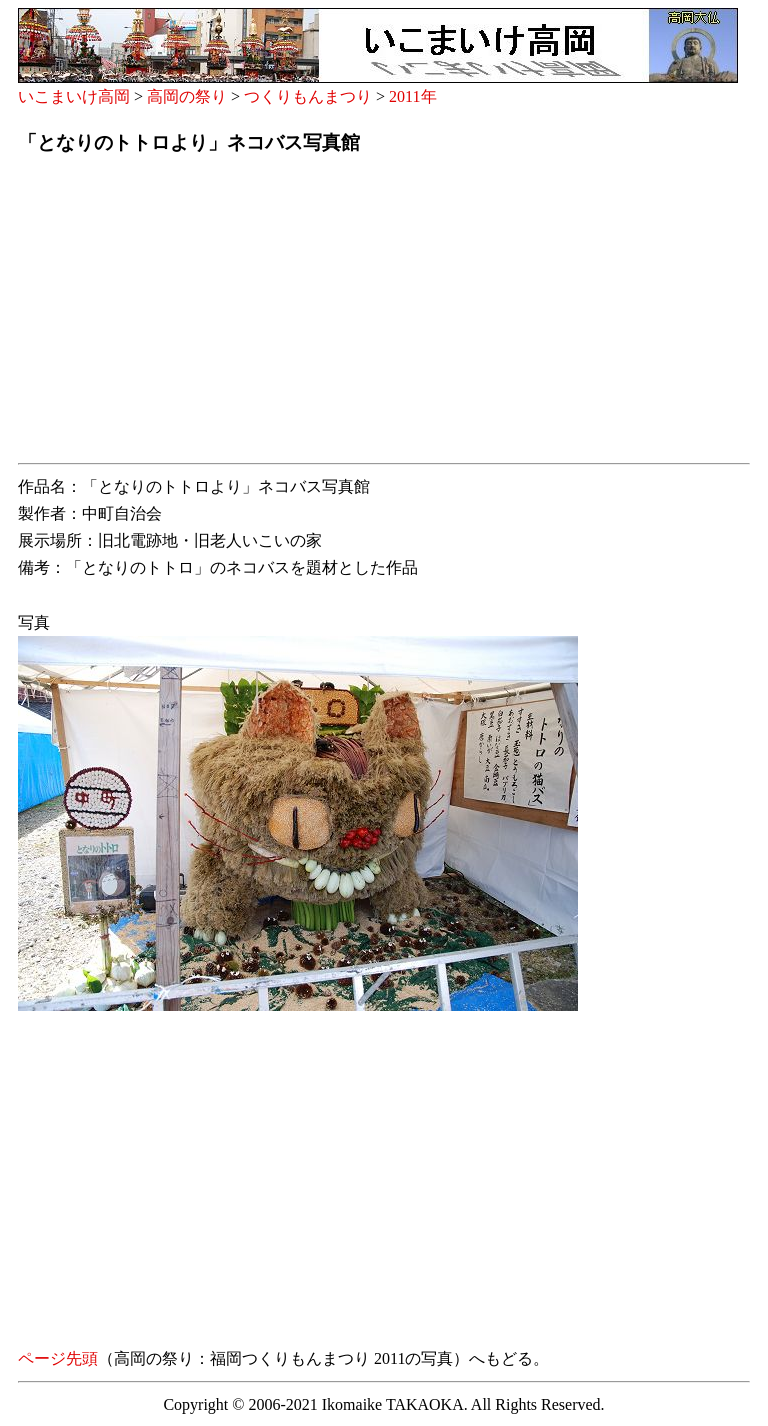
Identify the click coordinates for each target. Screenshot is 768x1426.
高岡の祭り (187, 96)
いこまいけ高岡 (74, 96)
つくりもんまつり (308, 96)
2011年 (412, 96)
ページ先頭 (58, 1358)
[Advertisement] (384, 315)
